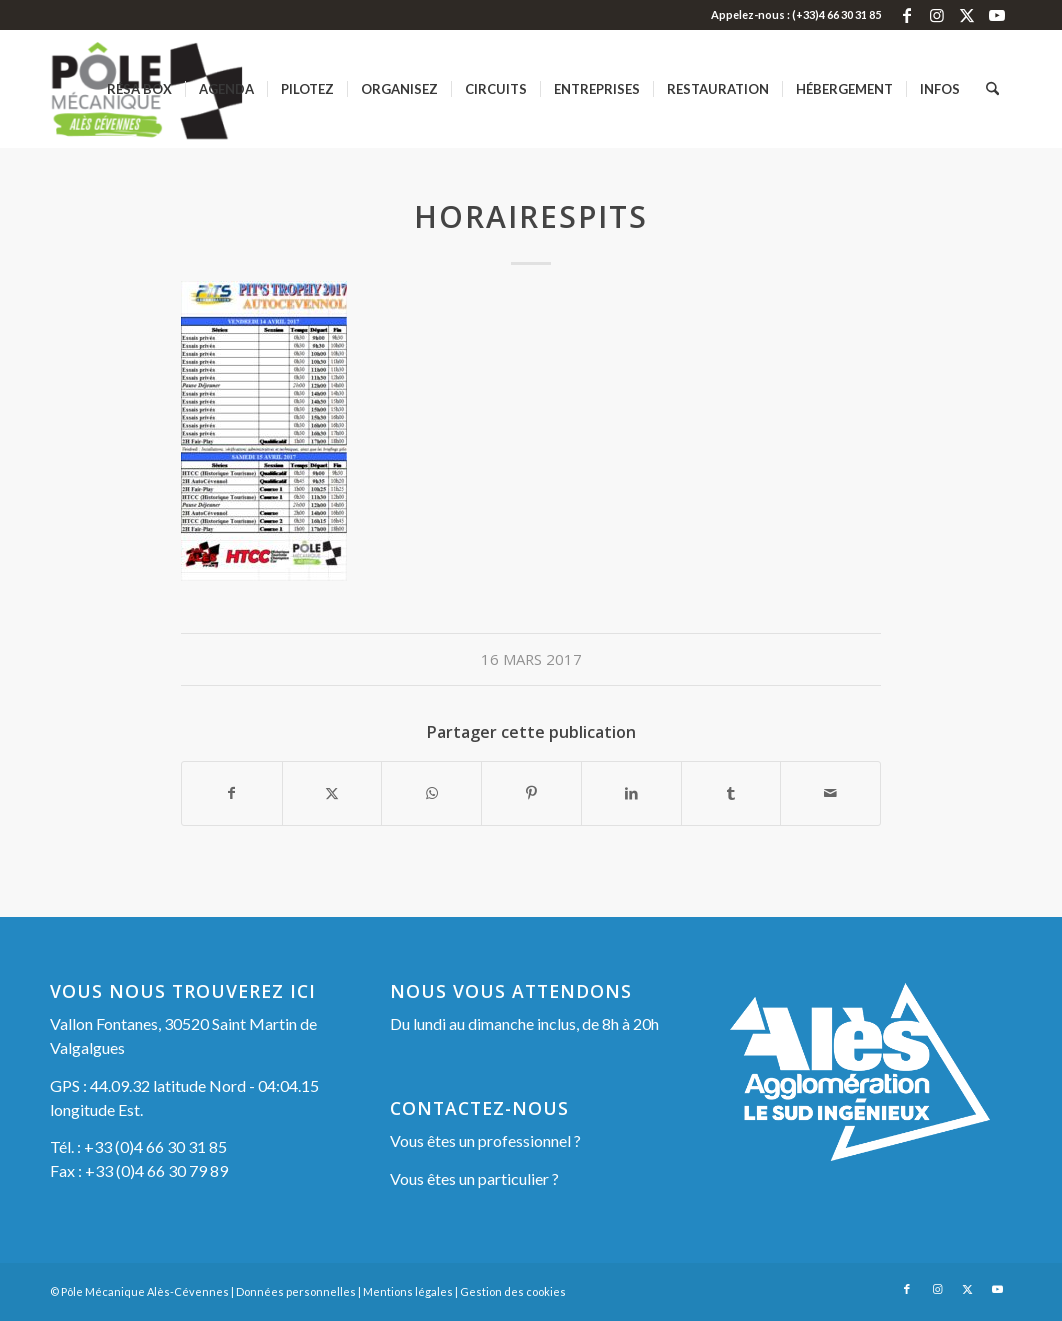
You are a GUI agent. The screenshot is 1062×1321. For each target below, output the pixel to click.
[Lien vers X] (966, 15)
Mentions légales (408, 1291)
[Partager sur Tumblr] (731, 793)
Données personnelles (296, 1291)
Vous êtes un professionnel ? (485, 1140)
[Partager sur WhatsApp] (431, 793)
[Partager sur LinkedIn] (631, 793)
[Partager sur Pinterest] (531, 793)
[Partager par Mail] (830, 793)
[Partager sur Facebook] (232, 793)
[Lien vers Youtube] (997, 15)
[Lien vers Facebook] (906, 15)
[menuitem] (139, 89)
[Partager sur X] (332, 793)
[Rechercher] (992, 89)
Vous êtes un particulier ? (474, 1178)
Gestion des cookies (513, 1291)
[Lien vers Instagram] (936, 15)
